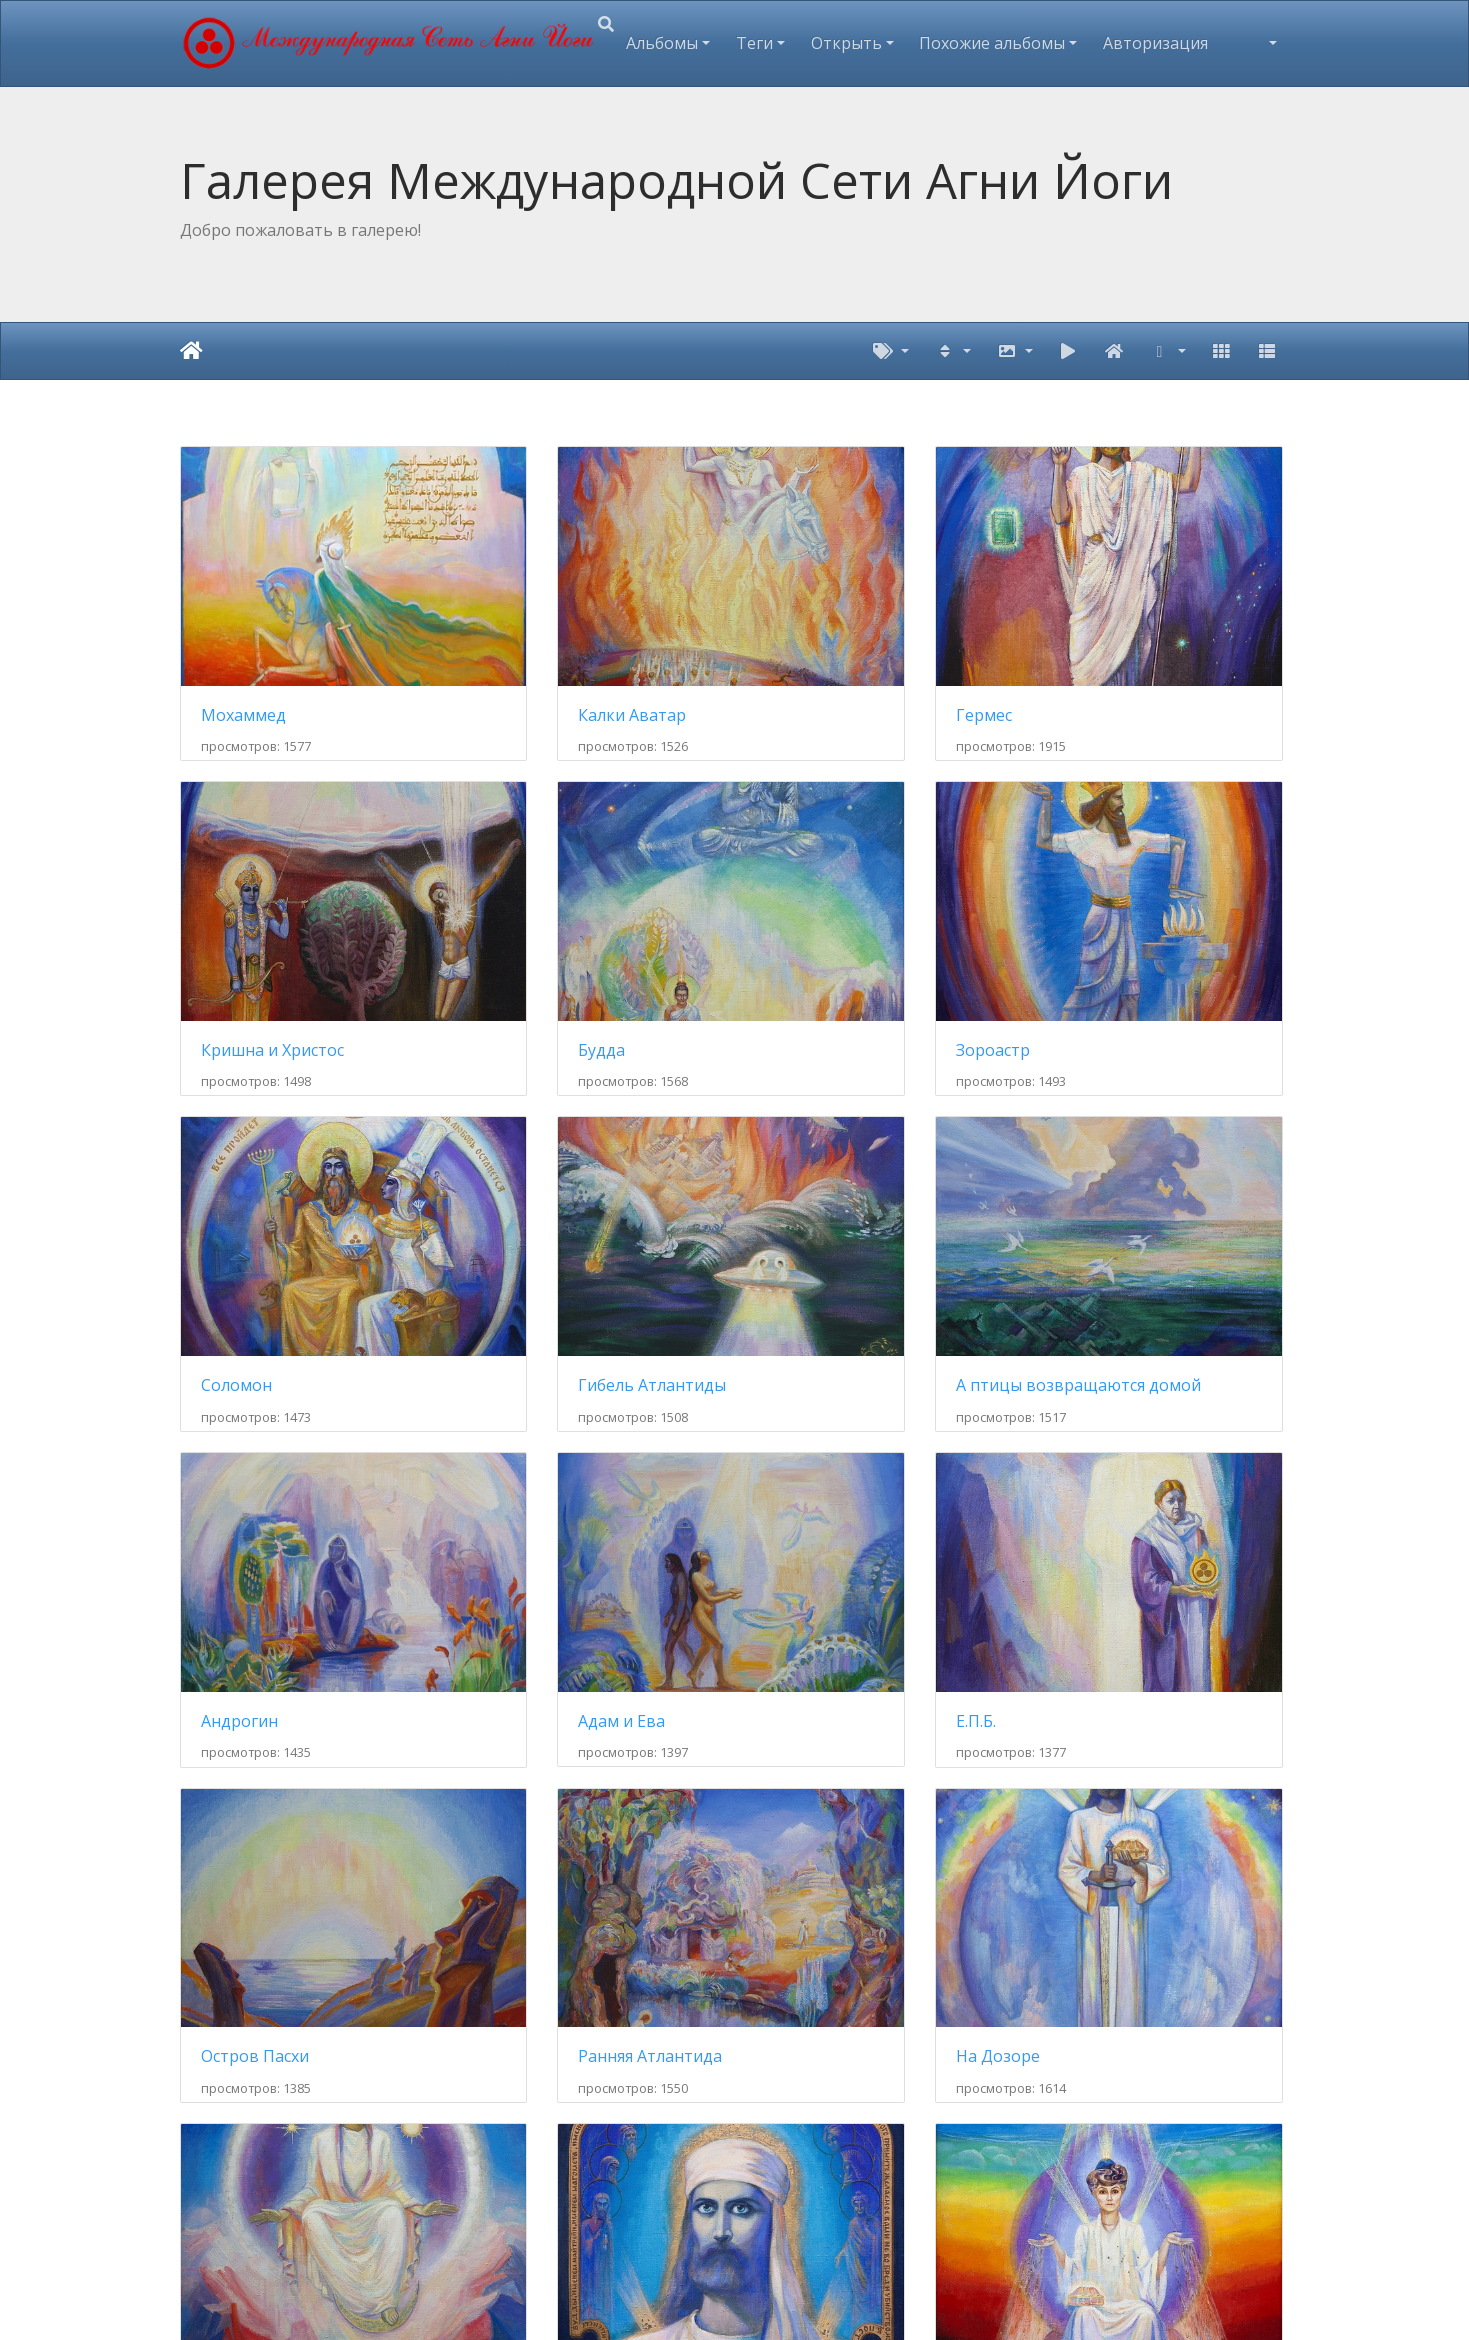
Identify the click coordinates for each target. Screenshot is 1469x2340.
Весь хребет (248, 2174)
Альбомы (662, 43)
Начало (191, 351)
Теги (754, 43)
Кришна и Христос (1127, 650)
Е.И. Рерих (525, 1735)
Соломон (806, 922)
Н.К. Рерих (810, 1735)
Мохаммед (243, 651)
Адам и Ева (814, 1193)
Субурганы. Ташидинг (571, 2174)
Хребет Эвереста (837, 2174)
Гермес (799, 650)
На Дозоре (813, 1464)
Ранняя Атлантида (558, 1464)
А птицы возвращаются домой (307, 1193)
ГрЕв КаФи (1098, 1735)
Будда (224, 922)
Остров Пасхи (255, 1464)
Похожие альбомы (992, 43)
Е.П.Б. (1076, 1193)
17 (871, 1859)
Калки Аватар (540, 650)
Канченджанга (1113, 2174)
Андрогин (524, 1193)
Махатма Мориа (265, 1735)
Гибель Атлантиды (1130, 922)
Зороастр (523, 922)
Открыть (846, 43)
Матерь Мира (1111, 1464)
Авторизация (1155, 43)
